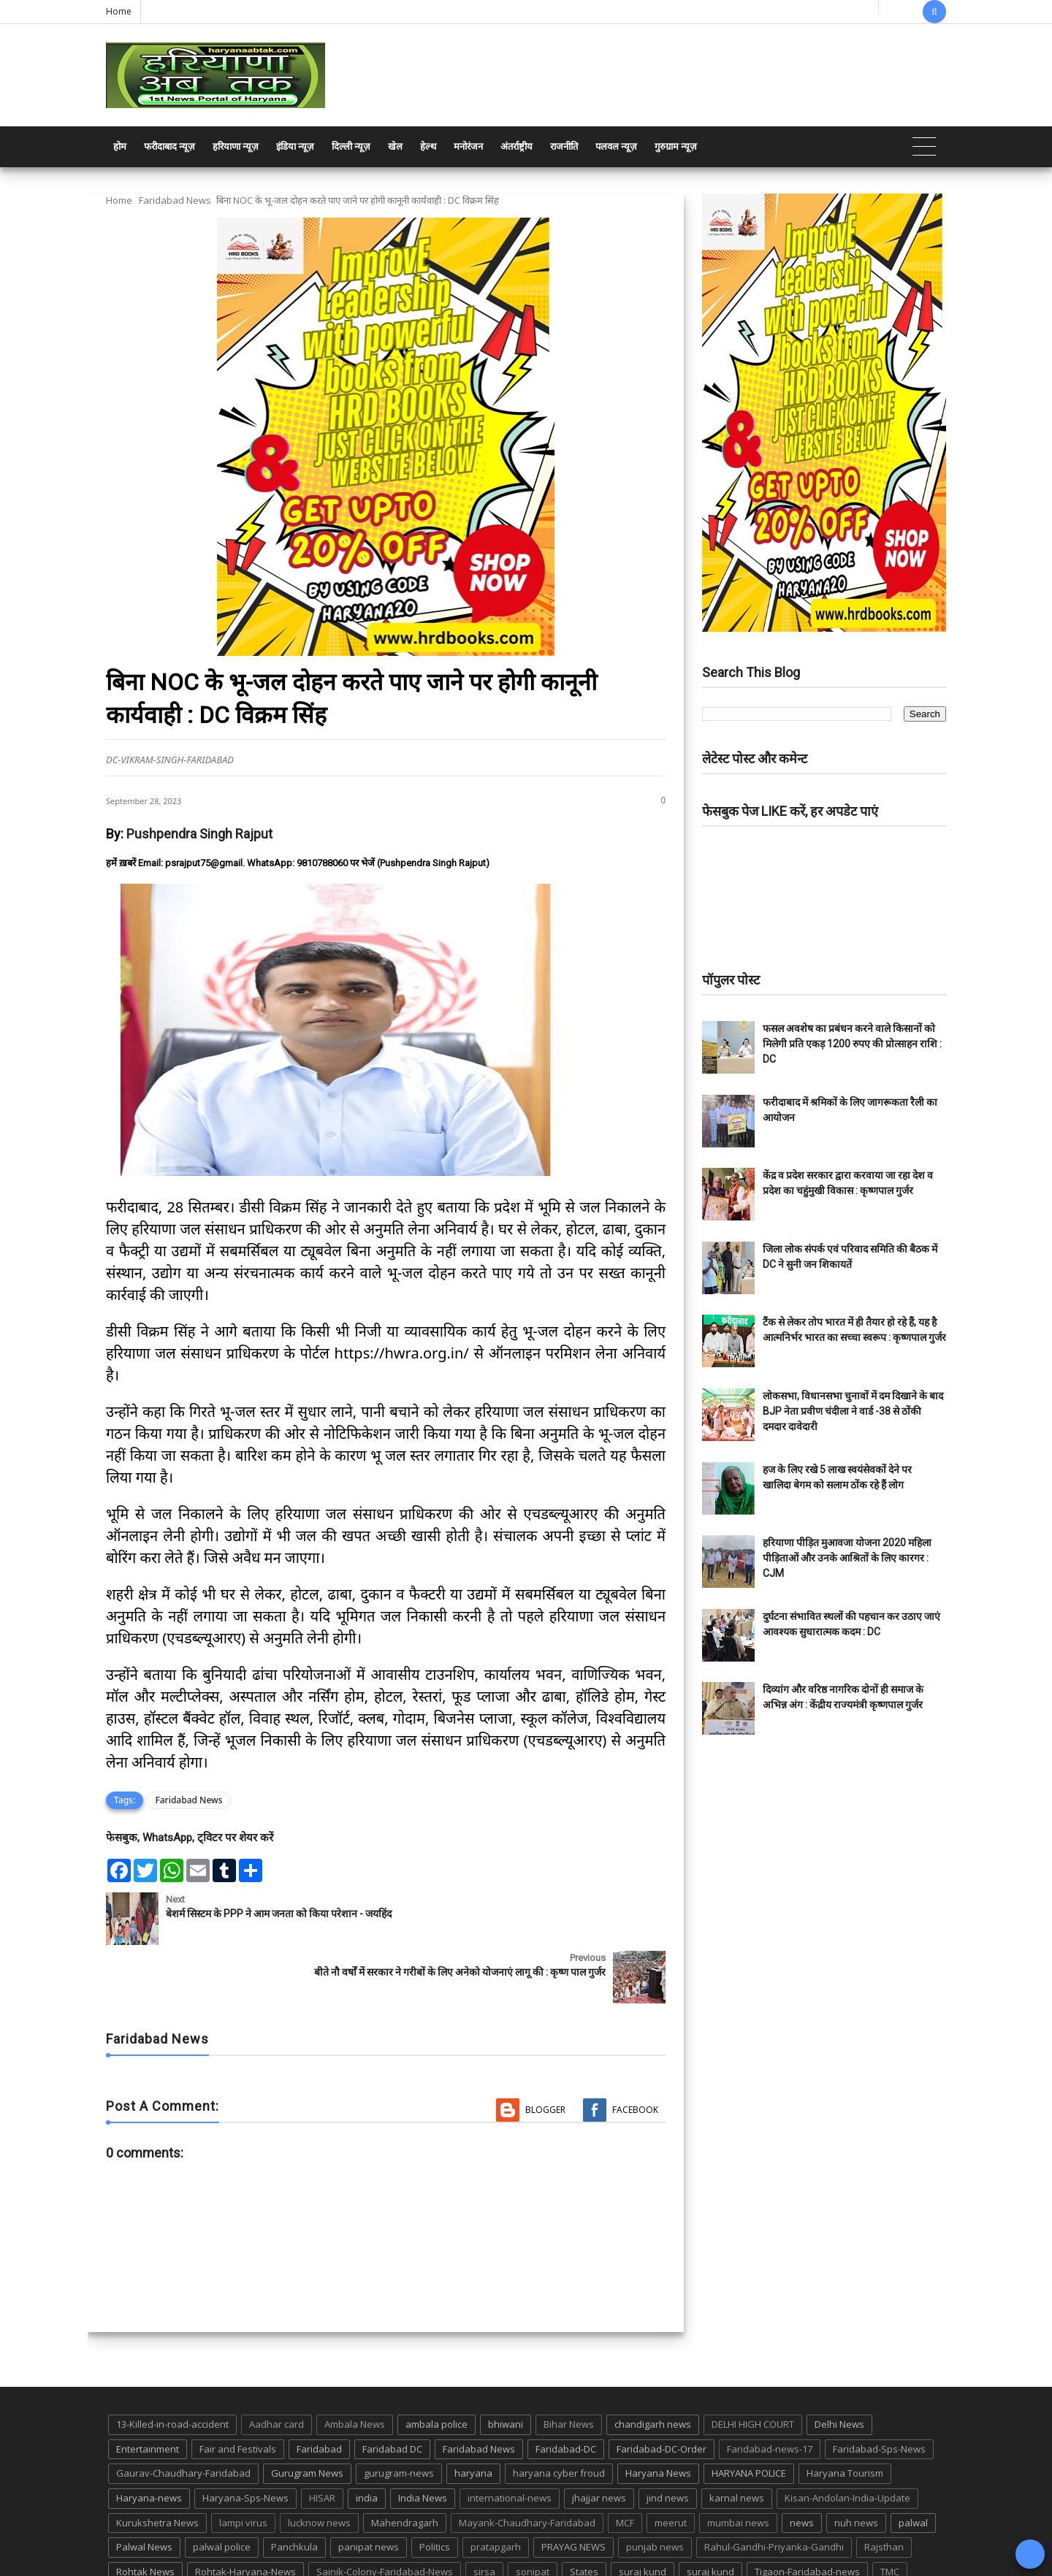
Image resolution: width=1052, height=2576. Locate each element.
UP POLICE (197, 2538)
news (802, 2464)
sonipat (532, 2513)
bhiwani (505, 2365)
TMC (889, 2513)
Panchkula (294, 2488)
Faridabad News (175, 200)
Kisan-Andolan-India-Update (847, 2439)
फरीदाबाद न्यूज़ (169, 146)
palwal (913, 2464)
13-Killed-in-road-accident (172, 2365)
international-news (510, 2439)
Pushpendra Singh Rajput (199, 833)
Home (119, 11)
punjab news (655, 2488)
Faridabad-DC (565, 2390)
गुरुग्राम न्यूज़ (676, 146)
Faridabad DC (392, 2390)
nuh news (856, 2464)
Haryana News (658, 2415)
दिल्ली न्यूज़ (351, 146)
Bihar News (569, 2365)
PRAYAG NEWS (573, 2488)
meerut (671, 2464)
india (367, 2439)
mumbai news (738, 2464)
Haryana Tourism (845, 2415)
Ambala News (354, 2365)
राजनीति (564, 146)
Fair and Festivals (237, 2390)
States (584, 2513)
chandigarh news (652, 2365)
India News (422, 2439)
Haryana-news (149, 2439)
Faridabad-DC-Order (661, 2390)
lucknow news (319, 2464)
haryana (473, 2415)
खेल (395, 146)
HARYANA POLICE (749, 2415)
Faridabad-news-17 (769, 2390)
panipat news (368, 2488)
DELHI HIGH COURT (753, 2365)
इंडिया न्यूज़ (295, 146)
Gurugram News (307, 2415)
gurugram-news (399, 2415)
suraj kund (642, 2513)
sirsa (484, 2513)
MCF (625, 2464)
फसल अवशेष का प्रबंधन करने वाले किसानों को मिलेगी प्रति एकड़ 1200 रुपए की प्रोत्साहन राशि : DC (852, 1044)
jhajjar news (599, 2439)
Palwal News (144, 2488)
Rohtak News (145, 2513)
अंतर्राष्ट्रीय (516, 146)
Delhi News (839, 2365)
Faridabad (319, 2390)
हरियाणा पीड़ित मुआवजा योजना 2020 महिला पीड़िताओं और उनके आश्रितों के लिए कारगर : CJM (847, 1558)
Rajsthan (884, 2488)
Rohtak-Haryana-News (245, 2513)
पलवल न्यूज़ (616, 146)
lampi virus (243, 2464)
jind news (668, 2439)
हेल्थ (428, 146)
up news (135, 2538)
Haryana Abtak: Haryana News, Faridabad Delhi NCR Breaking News (246, 2563)
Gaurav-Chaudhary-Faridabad (183, 2415)
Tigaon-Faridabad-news (807, 2513)
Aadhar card (276, 2365)
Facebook (635, 2051)
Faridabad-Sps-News (879, 2390)
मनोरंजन (468, 146)
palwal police (222, 2488)
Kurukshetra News (157, 2464)
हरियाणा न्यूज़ (236, 146)
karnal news (736, 2439)
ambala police (436, 2365)
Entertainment (147, 2390)
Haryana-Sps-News (245, 2439)
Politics (434, 2488)
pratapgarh (495, 2488)
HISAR (322, 2439)
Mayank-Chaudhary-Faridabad (527, 2464)
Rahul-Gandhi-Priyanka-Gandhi (774, 2488)
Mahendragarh (404, 2464)
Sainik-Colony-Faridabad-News (384, 2513)
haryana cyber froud (559, 2415)
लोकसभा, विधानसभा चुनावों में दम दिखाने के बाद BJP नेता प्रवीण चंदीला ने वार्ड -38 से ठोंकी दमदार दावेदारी (853, 1411)
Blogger (545, 2051)
